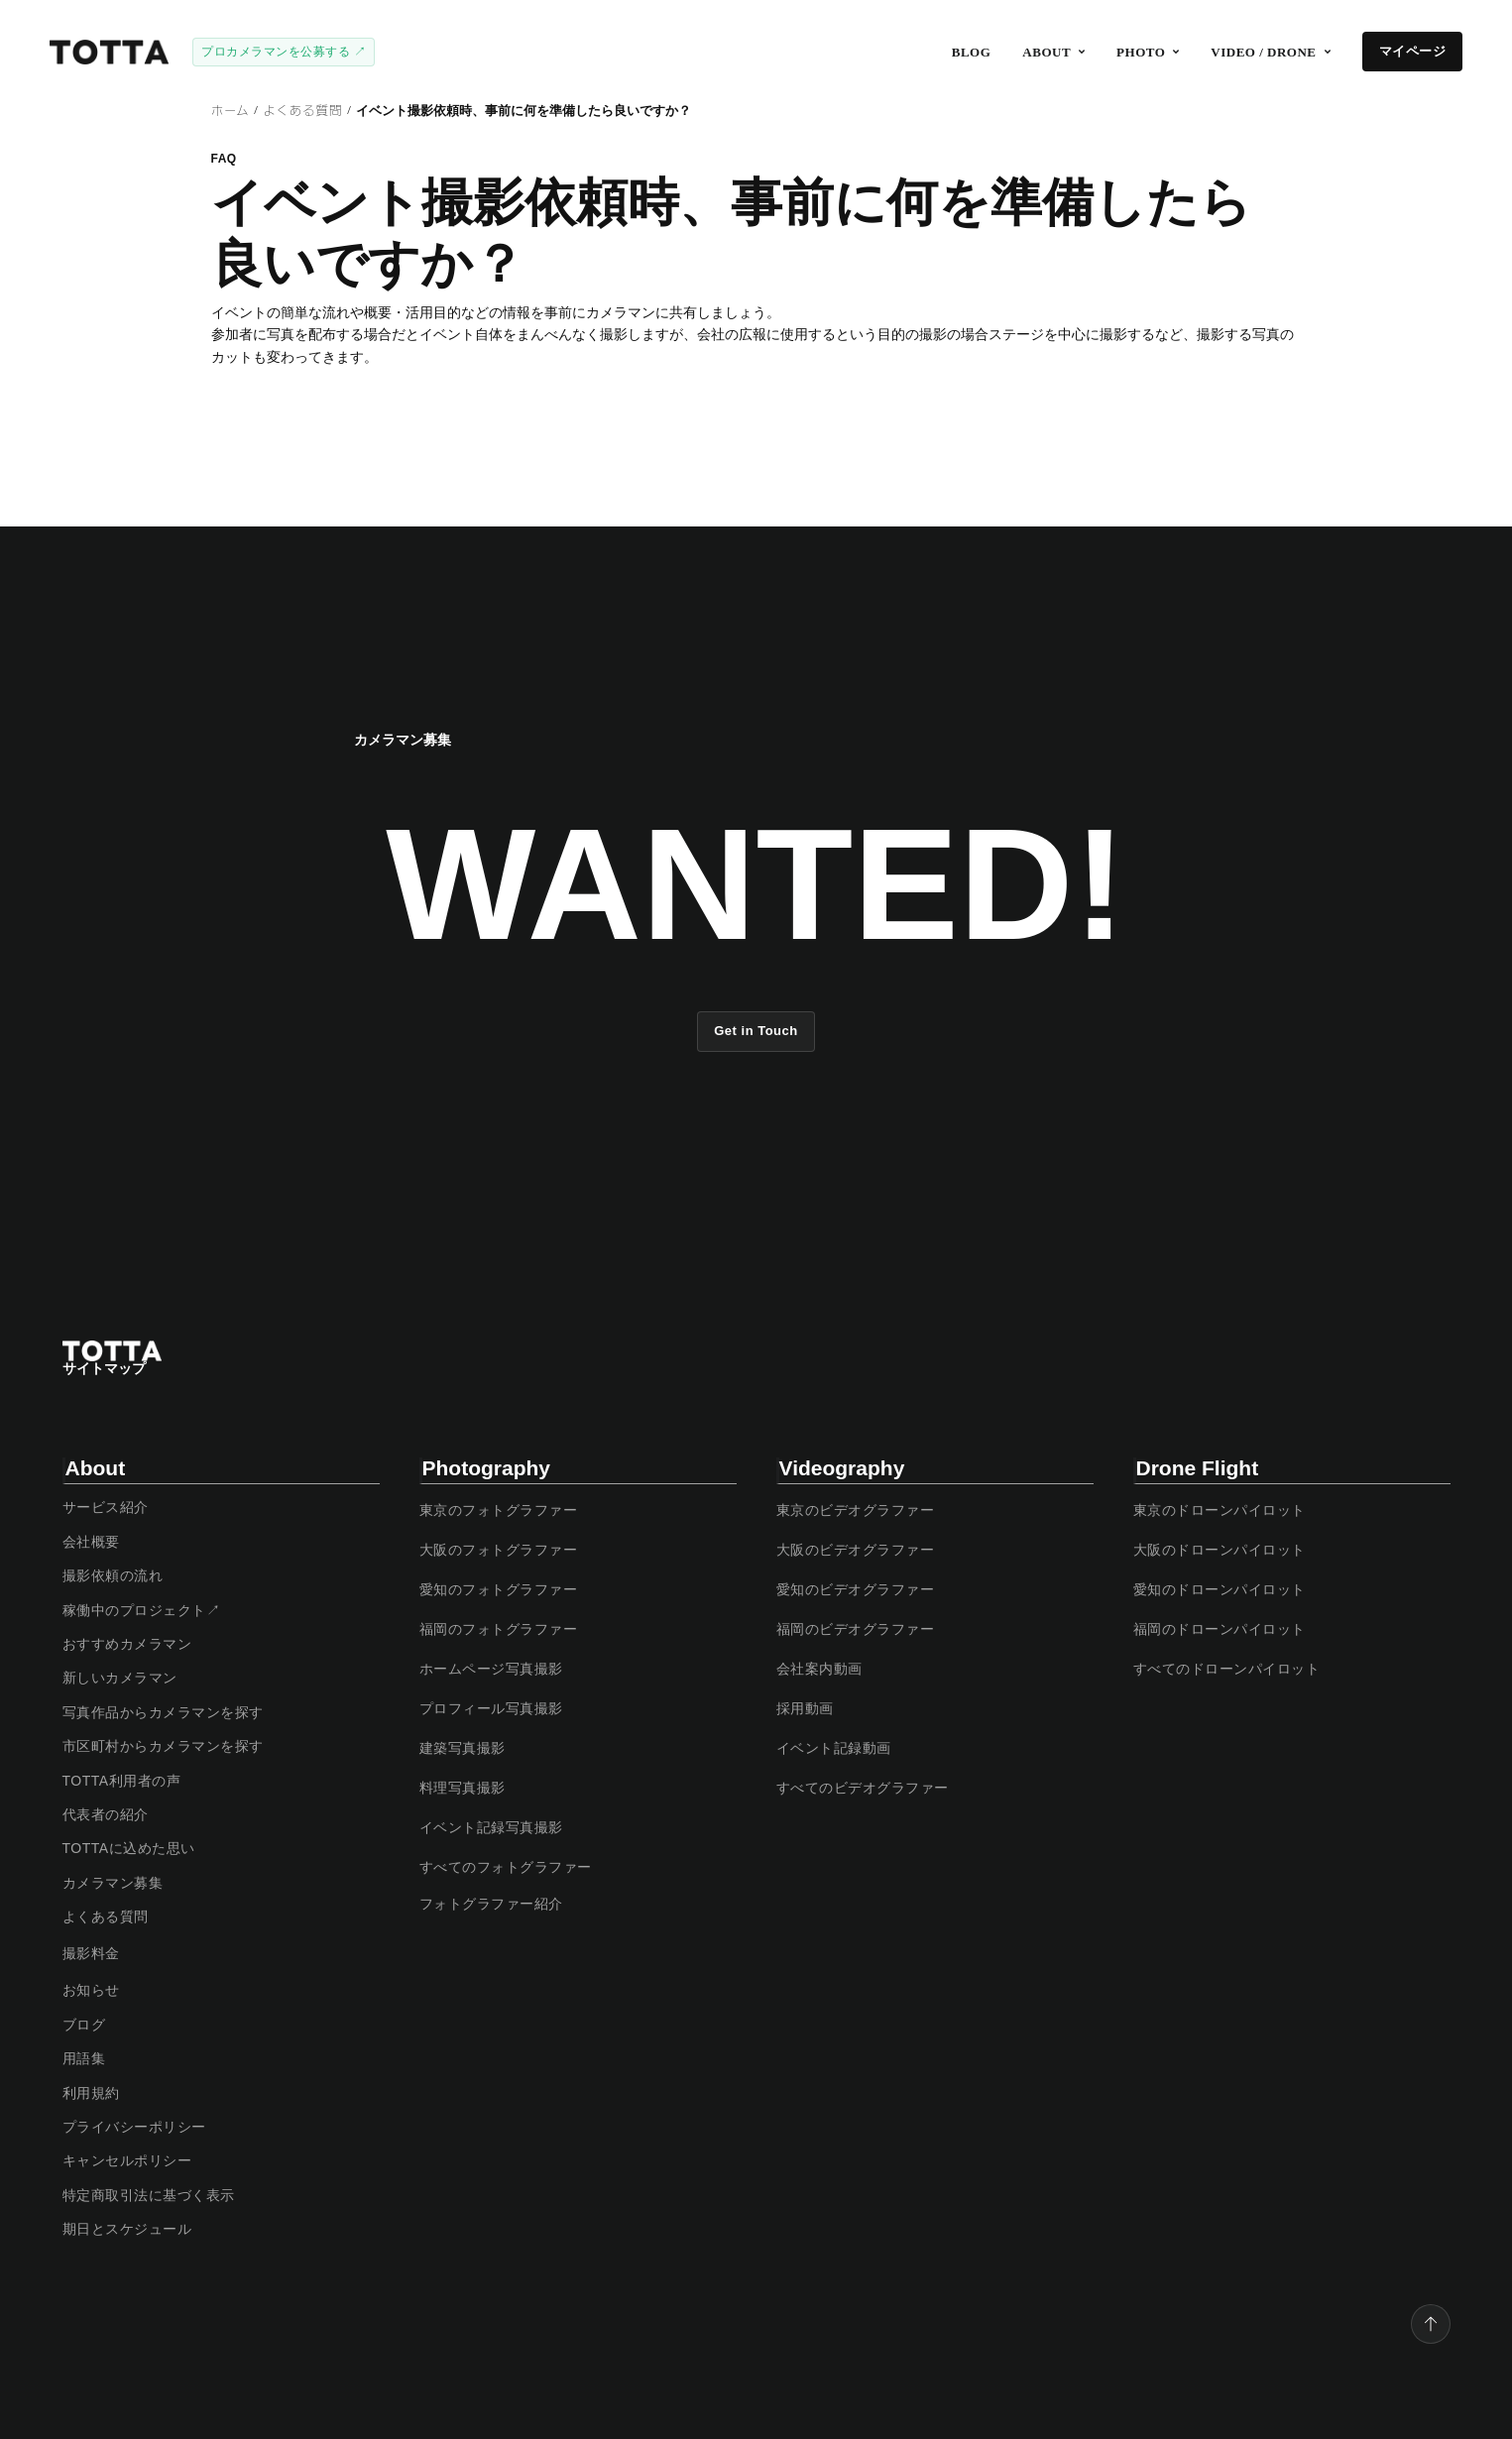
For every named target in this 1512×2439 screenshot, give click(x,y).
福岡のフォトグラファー (498, 1629)
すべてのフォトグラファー (505, 1867)
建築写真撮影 (462, 1748)
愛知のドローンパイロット (1219, 1589)
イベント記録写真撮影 (491, 1827)
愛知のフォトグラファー (498, 1589)
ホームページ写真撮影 (491, 1669)
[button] (1053, 52)
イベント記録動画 (833, 1748)
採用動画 (805, 1708)
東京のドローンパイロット (1219, 1510)
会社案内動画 (819, 1669)
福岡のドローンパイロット (1219, 1629)
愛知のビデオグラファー (855, 1589)
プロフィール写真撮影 (491, 1708)
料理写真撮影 (462, 1788)
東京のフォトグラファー (498, 1510)
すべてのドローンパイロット (1227, 1669)
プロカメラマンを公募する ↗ (283, 51)
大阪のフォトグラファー (498, 1550)
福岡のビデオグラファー (855, 1629)
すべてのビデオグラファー (862, 1788)
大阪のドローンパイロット (1219, 1550)
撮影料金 (91, 1953)
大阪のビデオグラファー (855, 1550)
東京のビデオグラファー (855, 1510)
